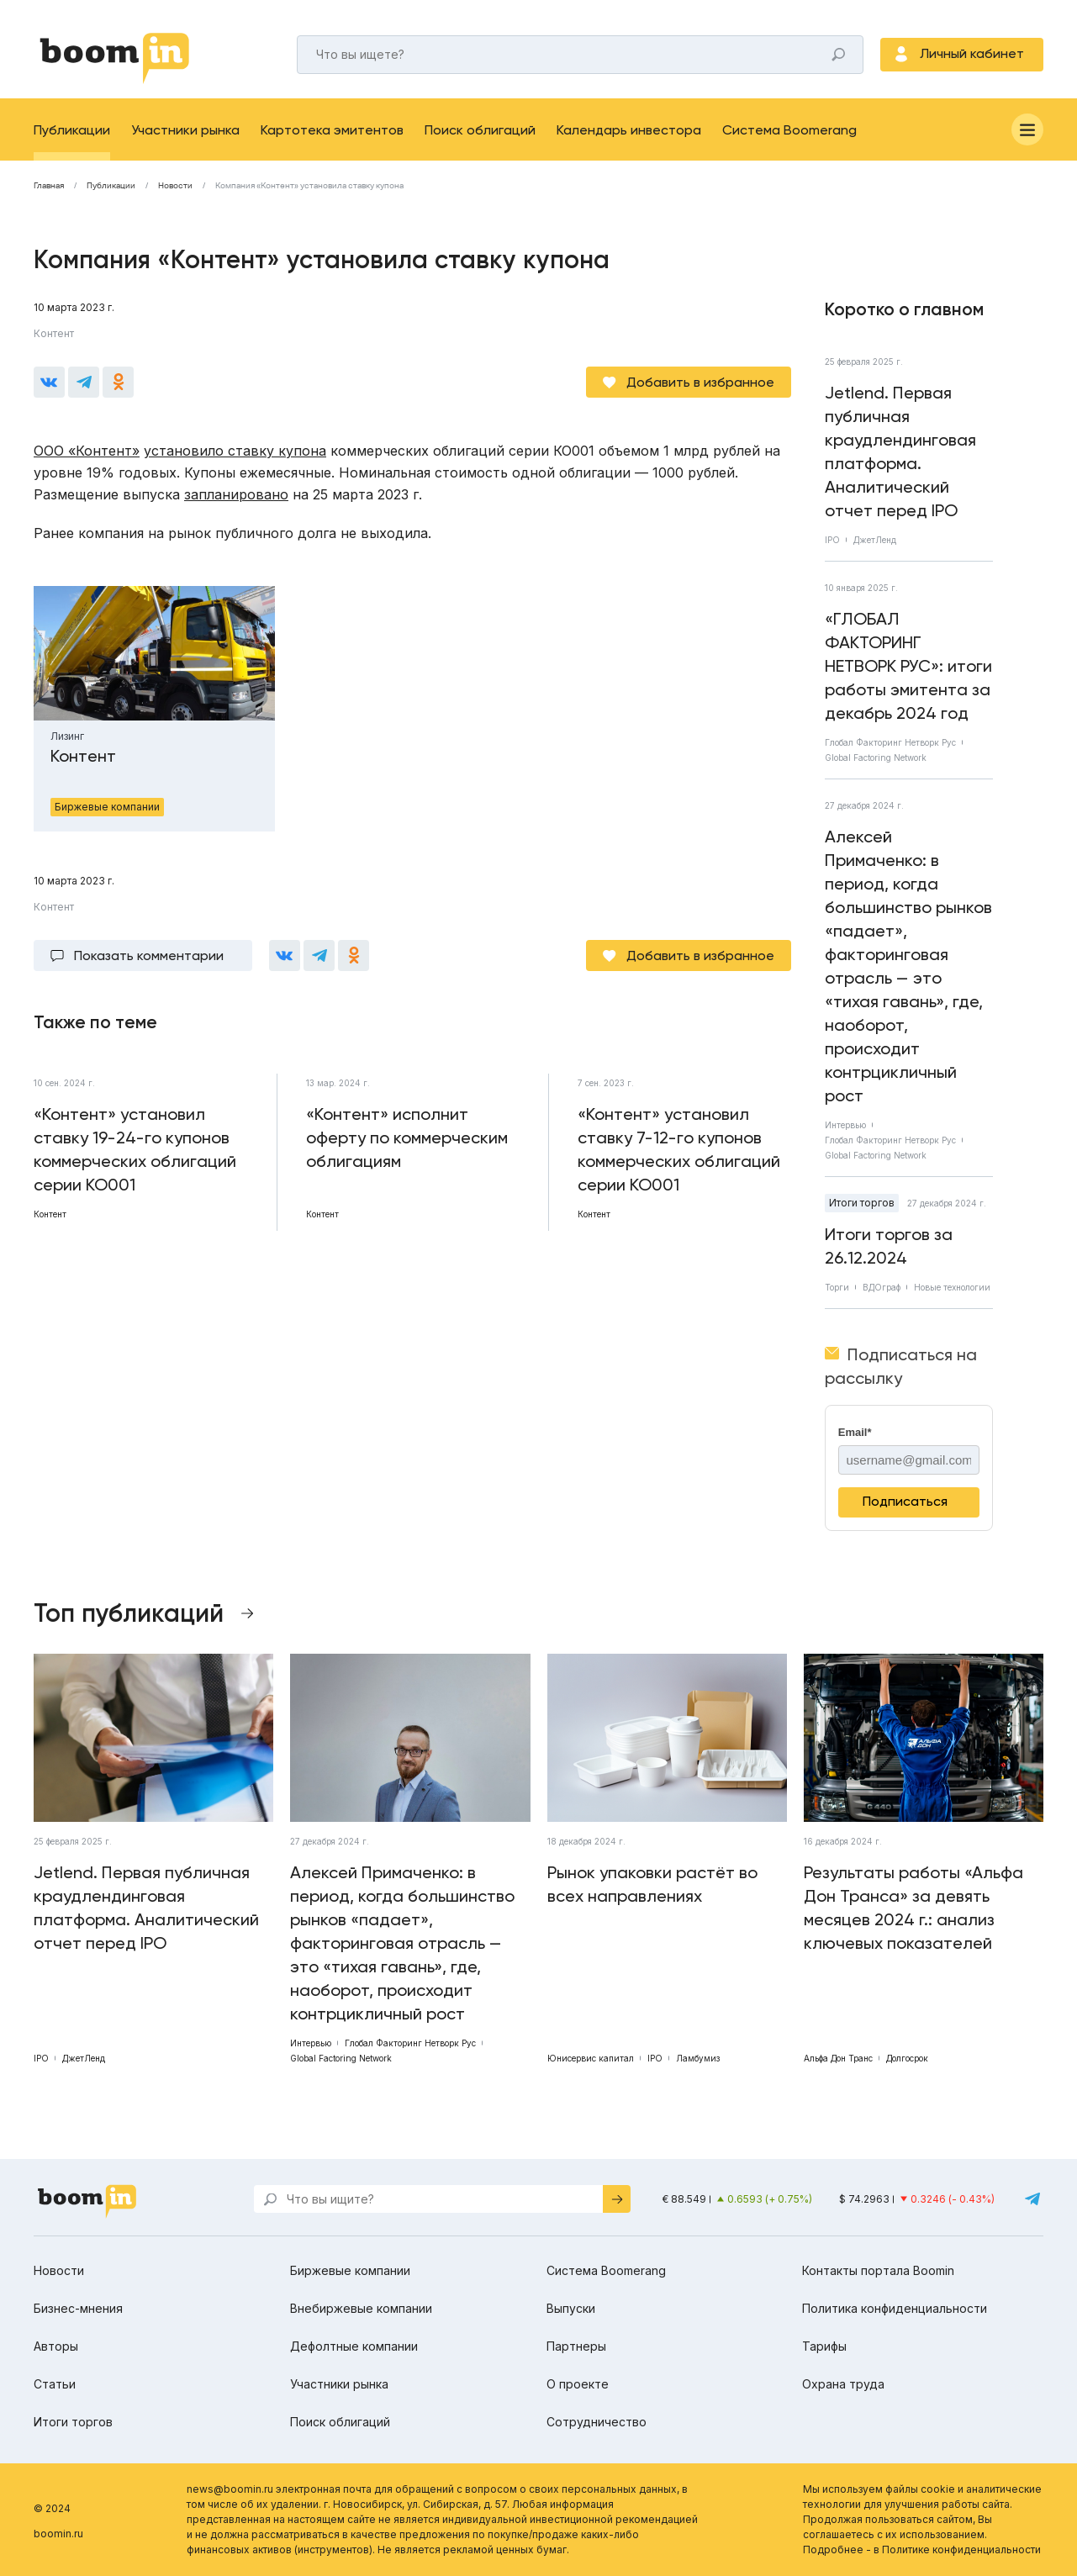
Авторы (56, 2346)
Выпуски (570, 2308)
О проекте (577, 2384)
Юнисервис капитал (590, 2058)
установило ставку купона (235, 450)
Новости (175, 186)
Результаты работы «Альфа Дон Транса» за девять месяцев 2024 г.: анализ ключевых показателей (913, 1907)
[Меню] (1027, 129)
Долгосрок (907, 2058)
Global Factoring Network (876, 757)
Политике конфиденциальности (961, 2549)
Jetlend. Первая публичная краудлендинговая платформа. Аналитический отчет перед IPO (900, 451)
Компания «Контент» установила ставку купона (309, 186)
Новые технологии (952, 1287)
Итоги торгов (862, 1202)
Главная (49, 186)
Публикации (72, 130)
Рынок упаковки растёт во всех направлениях (652, 1884)
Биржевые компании (350, 2270)
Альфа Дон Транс (838, 2058)
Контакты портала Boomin (878, 2270)
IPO (832, 540)
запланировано (236, 494)
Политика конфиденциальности (894, 2308)
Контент (54, 333)
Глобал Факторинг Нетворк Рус (890, 742)
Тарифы (824, 2346)
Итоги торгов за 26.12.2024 (889, 1246)
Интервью (845, 1125)
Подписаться (905, 1501)
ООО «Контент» (87, 450)
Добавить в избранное (700, 382)
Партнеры (576, 2346)
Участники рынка (185, 130)
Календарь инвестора (629, 130)
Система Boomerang (789, 130)
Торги (837, 1287)
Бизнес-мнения (78, 2308)
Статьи (55, 2384)
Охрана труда (843, 2384)
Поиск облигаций (480, 130)
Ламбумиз (698, 2058)
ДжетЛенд (874, 540)
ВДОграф (881, 1287)
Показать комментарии (149, 955)
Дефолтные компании (354, 2346)
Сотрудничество (596, 2422)
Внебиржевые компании (361, 2308)
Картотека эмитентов (332, 130)
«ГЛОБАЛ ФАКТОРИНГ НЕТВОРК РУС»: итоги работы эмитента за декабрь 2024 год (908, 666)
